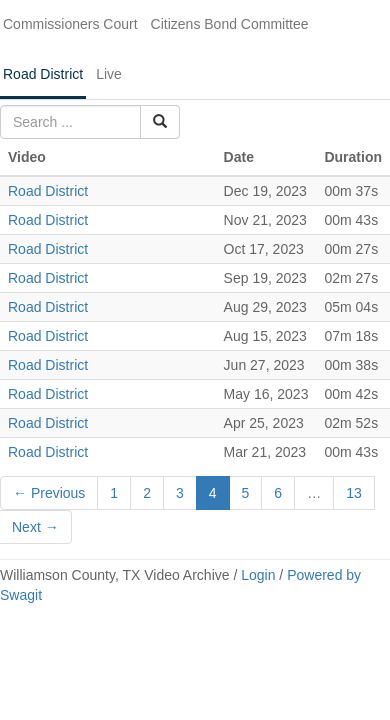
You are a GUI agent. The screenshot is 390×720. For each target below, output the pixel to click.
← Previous (49, 493)
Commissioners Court (70, 24)
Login (258, 575)
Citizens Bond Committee (230, 24)
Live (109, 74)
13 (354, 493)
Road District (43, 74)
